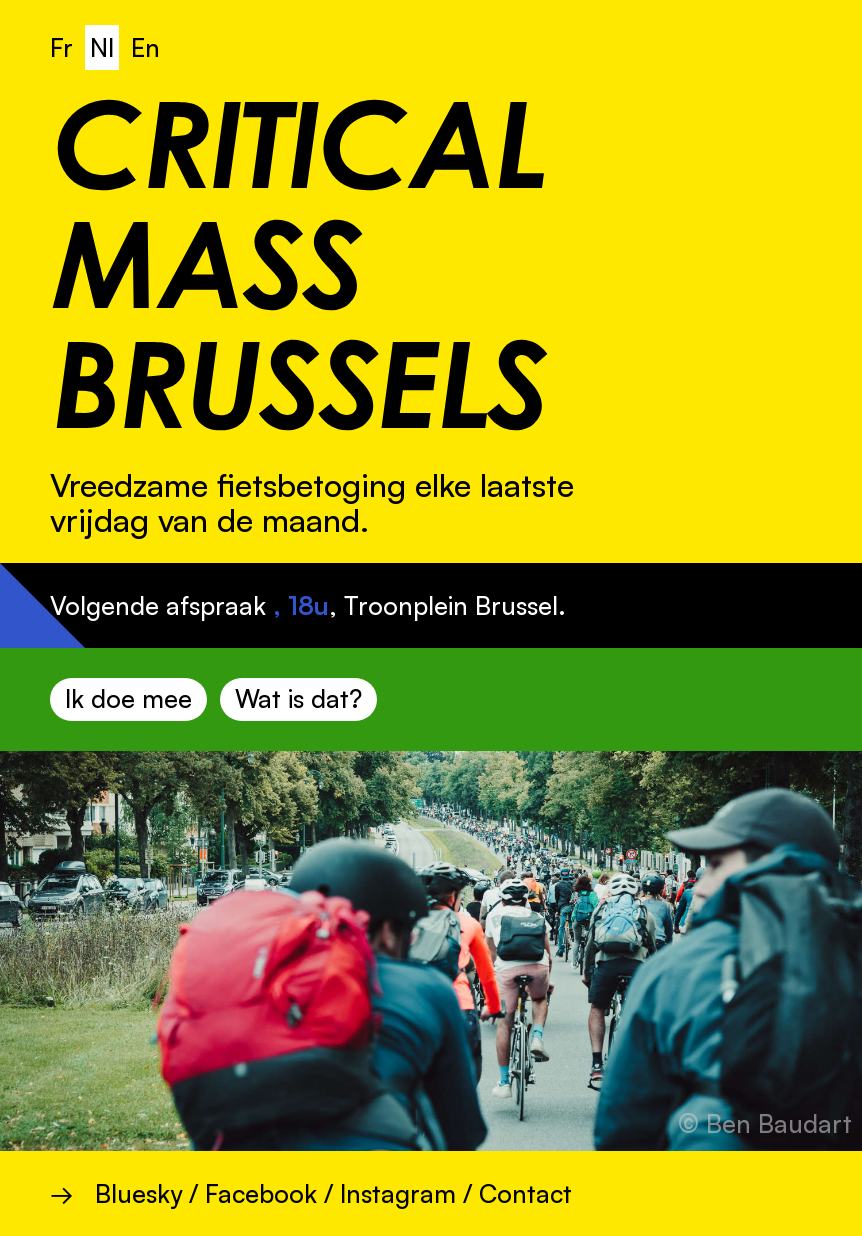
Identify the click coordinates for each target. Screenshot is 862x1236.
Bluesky (138, 1193)
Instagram (398, 1193)
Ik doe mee (128, 698)
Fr (61, 47)
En (145, 47)
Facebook (261, 1193)
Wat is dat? (298, 698)
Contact (525, 1193)
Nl (102, 47)
